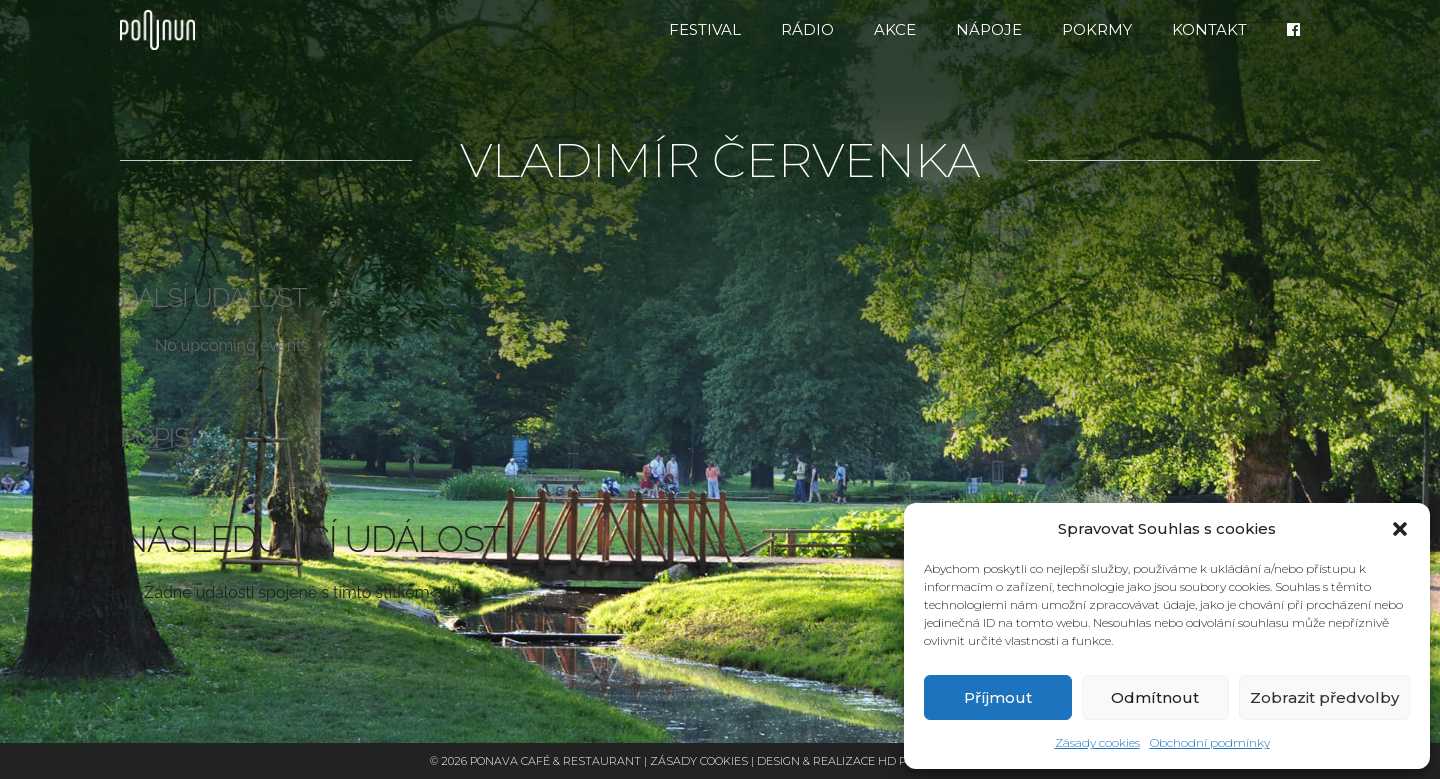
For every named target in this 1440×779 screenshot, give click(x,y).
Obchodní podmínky (1210, 742)
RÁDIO (807, 29)
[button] (1400, 529)
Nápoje (989, 29)
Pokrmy (1097, 29)
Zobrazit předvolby (1324, 697)
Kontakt (1209, 29)
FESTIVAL (705, 29)
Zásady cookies (1097, 742)
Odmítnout (1155, 697)
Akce (895, 29)
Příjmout (998, 697)
